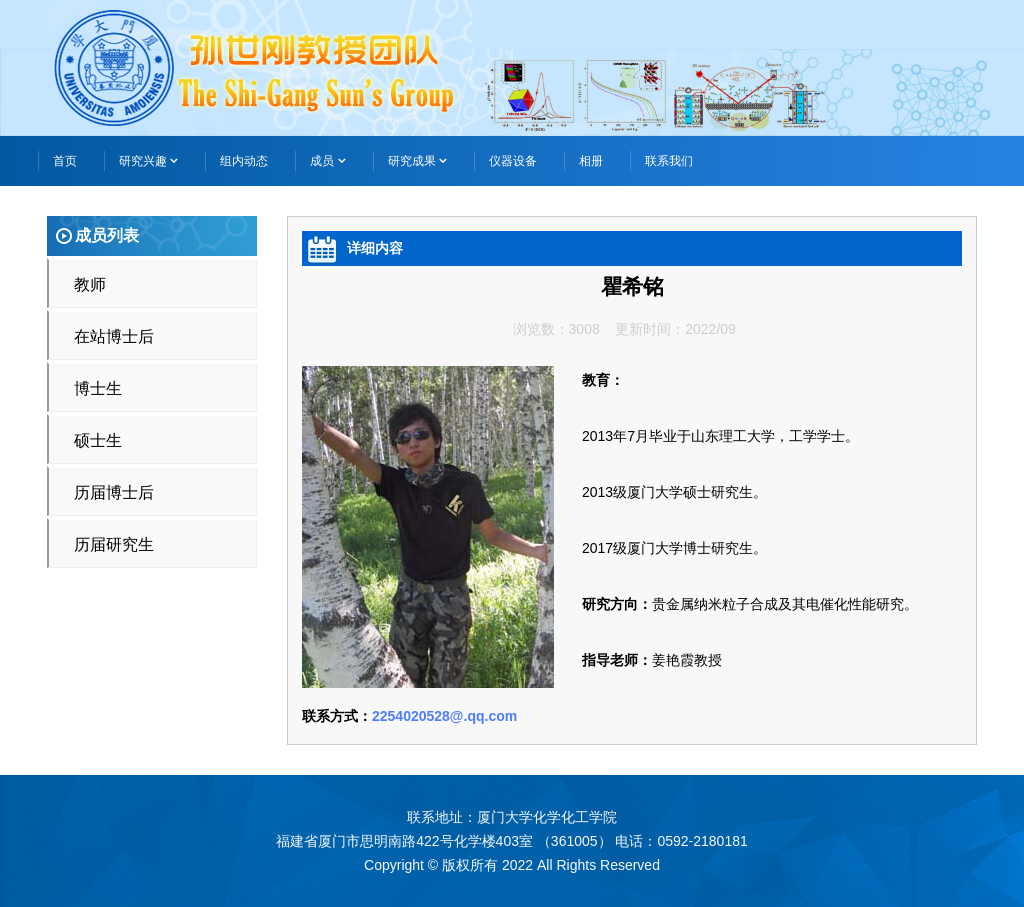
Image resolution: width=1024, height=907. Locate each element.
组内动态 (244, 161)
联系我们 (669, 161)
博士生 (98, 388)
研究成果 (417, 161)
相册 (591, 161)
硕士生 (98, 440)
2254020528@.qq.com (444, 716)
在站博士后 (114, 336)
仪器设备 (513, 161)
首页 (65, 161)
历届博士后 (114, 492)
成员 (327, 161)
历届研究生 (114, 544)
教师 (90, 284)
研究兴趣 (148, 161)
